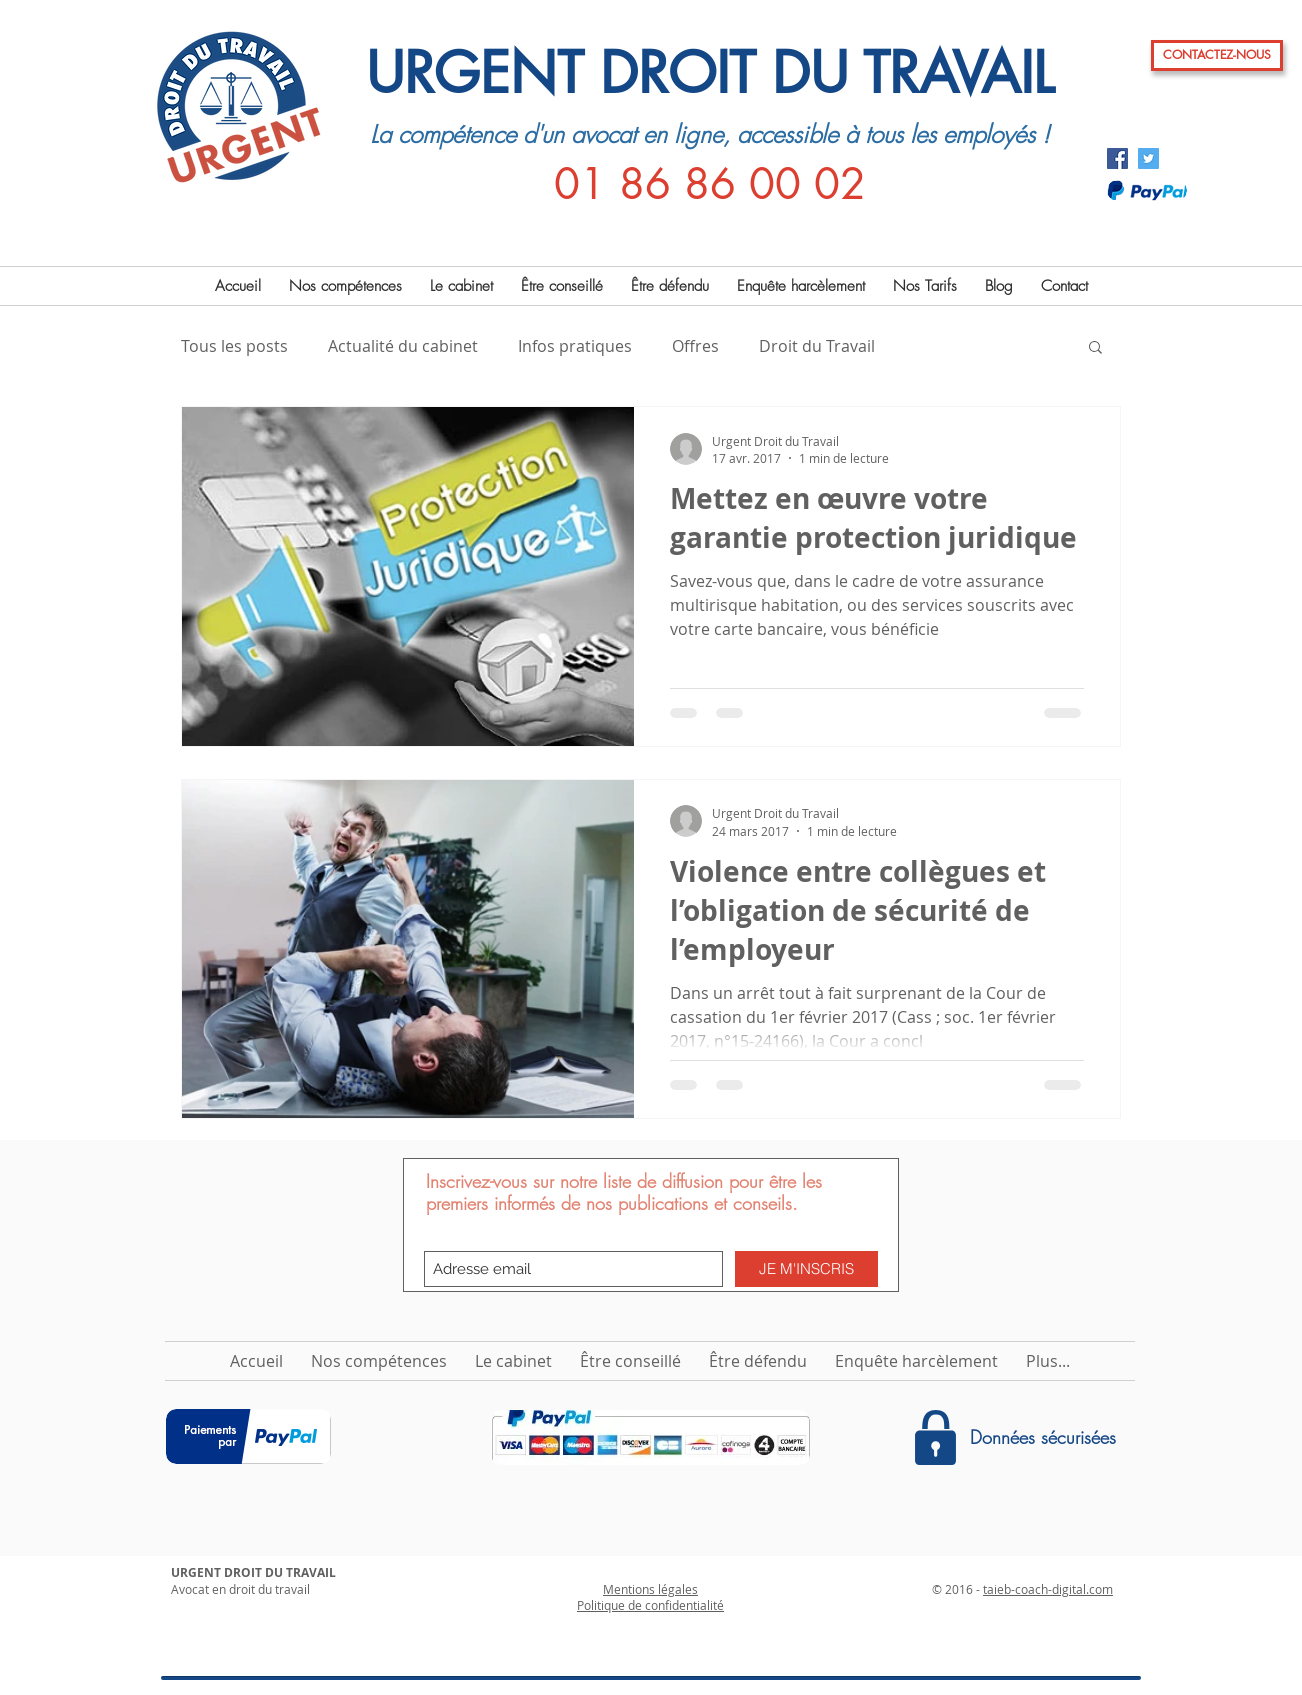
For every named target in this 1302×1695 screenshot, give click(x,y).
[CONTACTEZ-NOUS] (1217, 55)
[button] (1095, 348)
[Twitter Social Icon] (1148, 158)
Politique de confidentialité (650, 1605)
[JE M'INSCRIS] (806, 1269)
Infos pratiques (575, 346)
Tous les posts (234, 346)
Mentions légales (650, 1589)
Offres (695, 346)
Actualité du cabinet (403, 346)
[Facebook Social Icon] (1117, 158)
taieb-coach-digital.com (1048, 1589)
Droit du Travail (817, 346)
